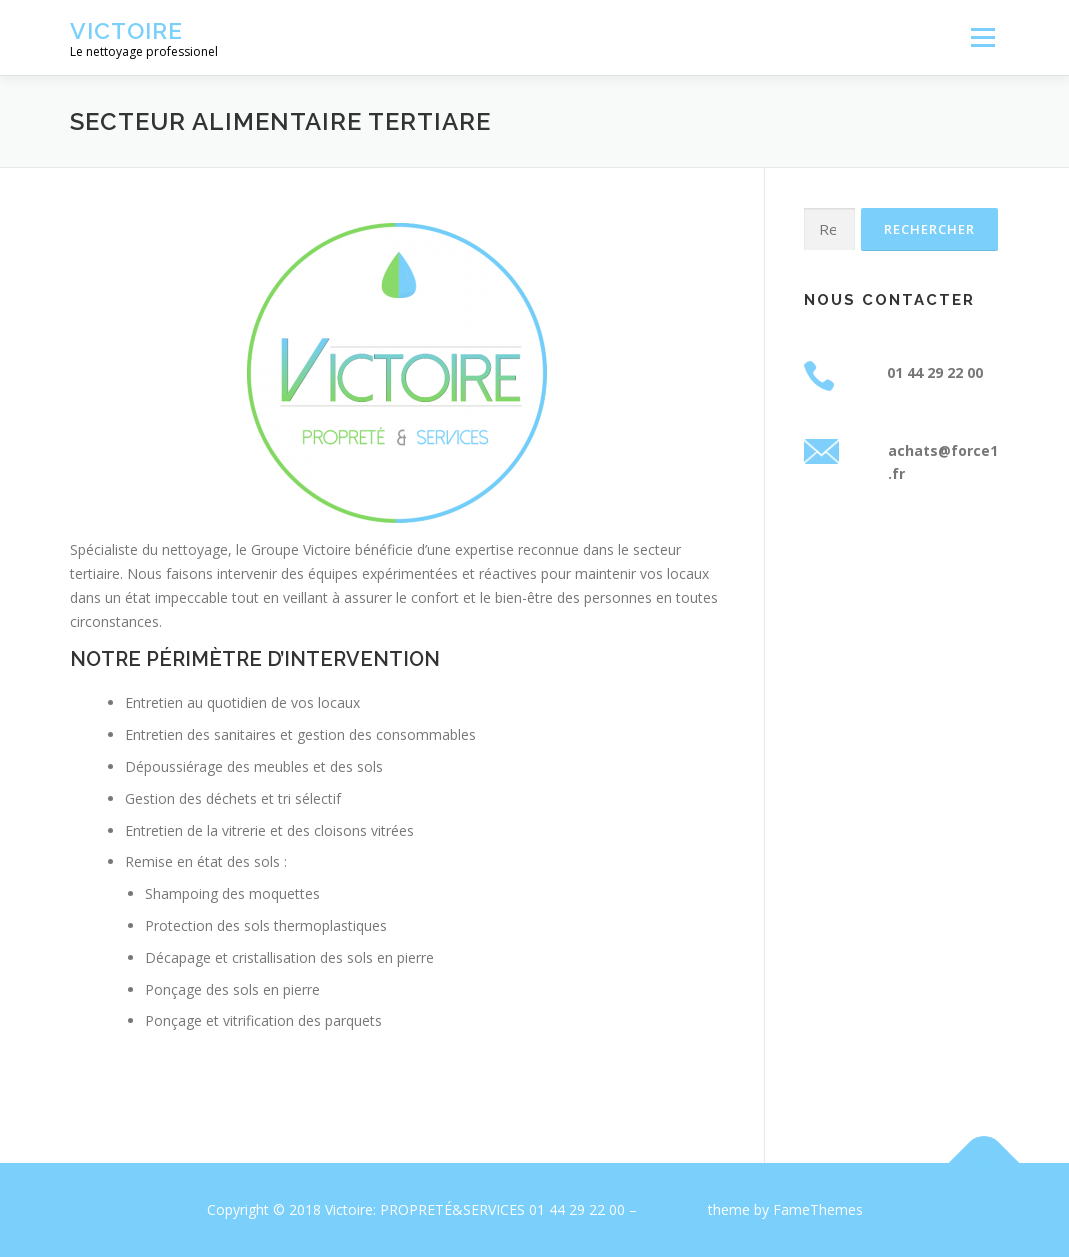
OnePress (672, 1209)
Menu (982, 37)
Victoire (126, 30)
